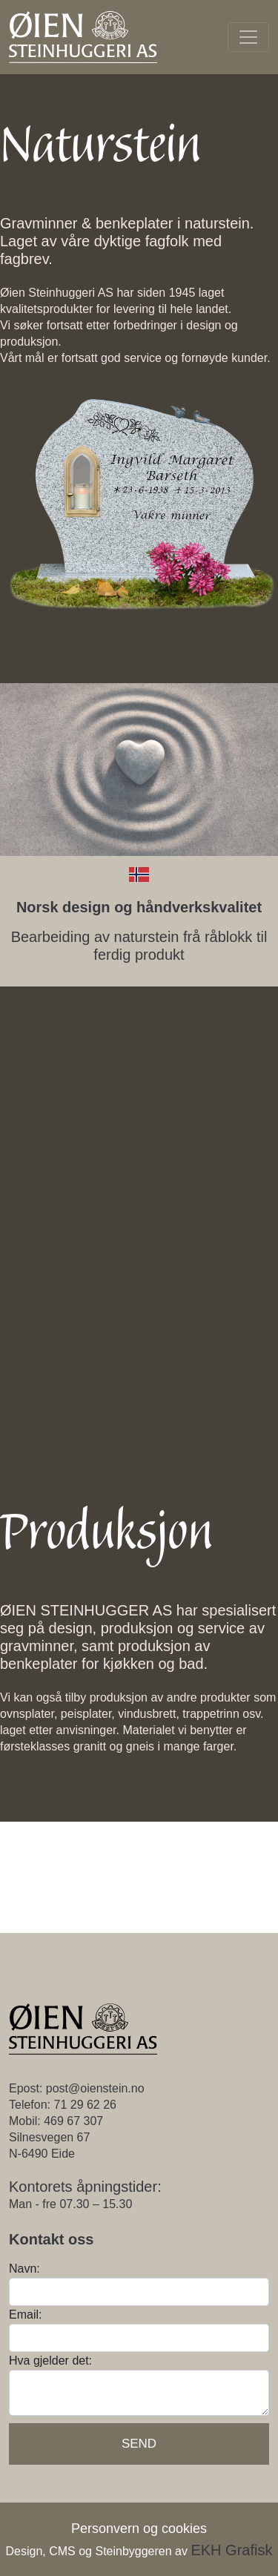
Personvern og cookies (139, 2528)
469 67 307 (73, 2121)
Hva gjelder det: (50, 2360)
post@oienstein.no (95, 2088)
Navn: (24, 2268)
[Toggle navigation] (248, 37)
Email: (25, 2314)
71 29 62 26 (84, 2104)
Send (139, 2444)
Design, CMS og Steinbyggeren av (139, 2551)
